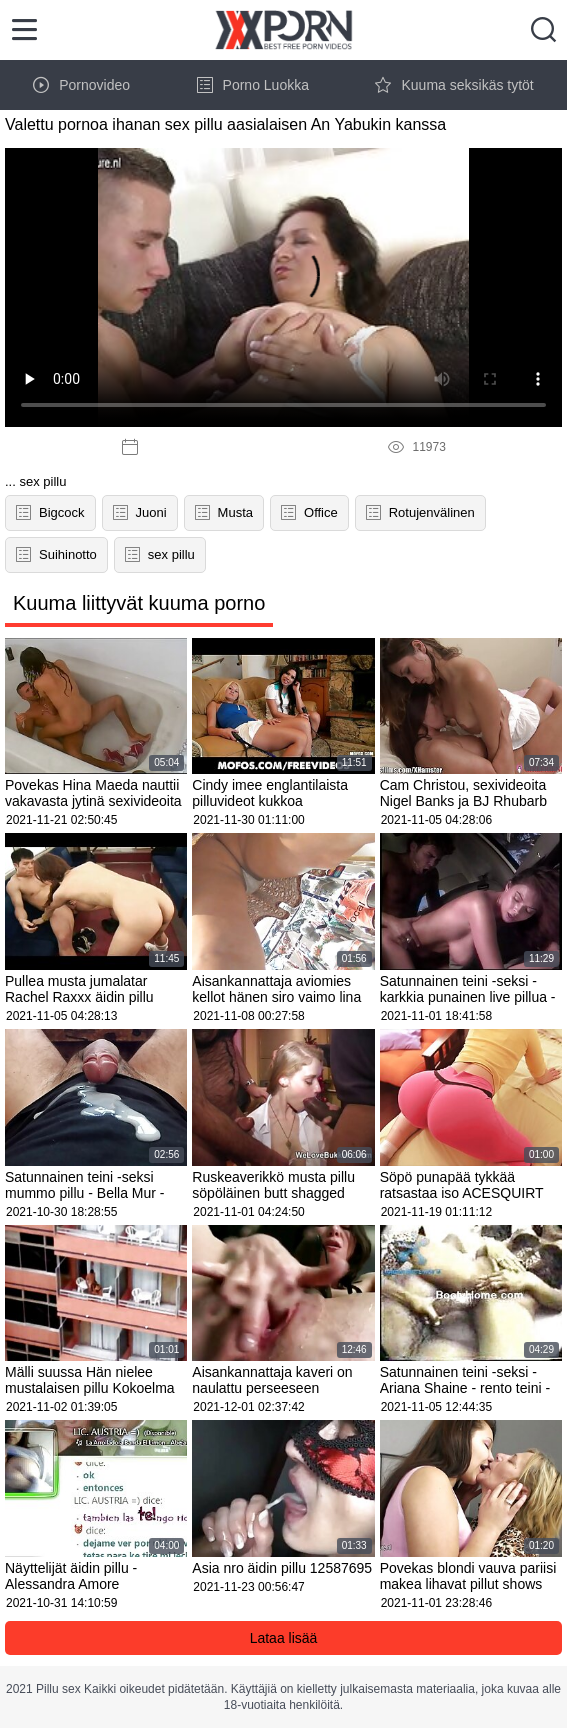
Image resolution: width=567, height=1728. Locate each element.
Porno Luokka (253, 85)
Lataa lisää (284, 1638)
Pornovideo (81, 85)
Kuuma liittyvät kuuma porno (139, 603)
